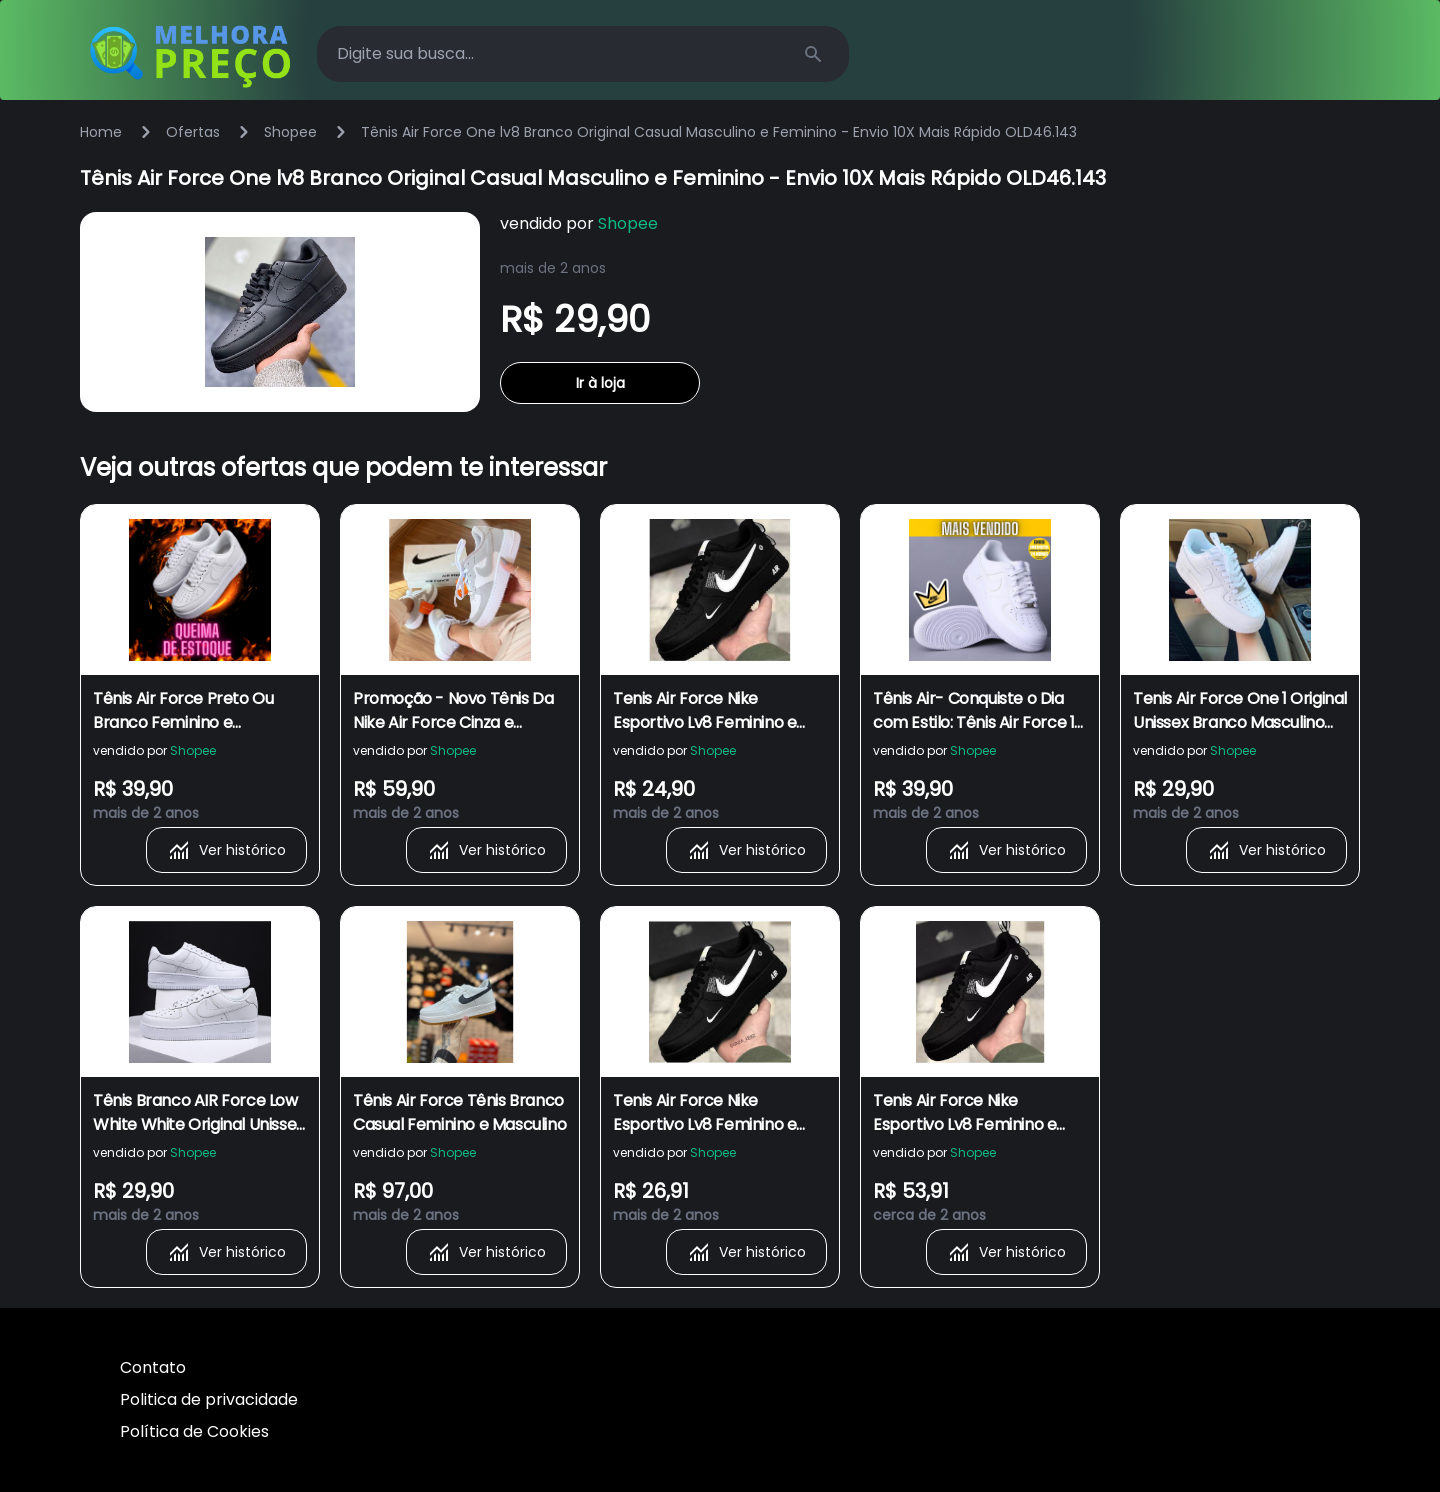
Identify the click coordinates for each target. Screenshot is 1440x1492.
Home (101, 132)
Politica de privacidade (209, 1399)
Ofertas (193, 132)
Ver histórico (226, 850)
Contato (153, 1367)
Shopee (290, 132)
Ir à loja (600, 383)
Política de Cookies (194, 1431)
